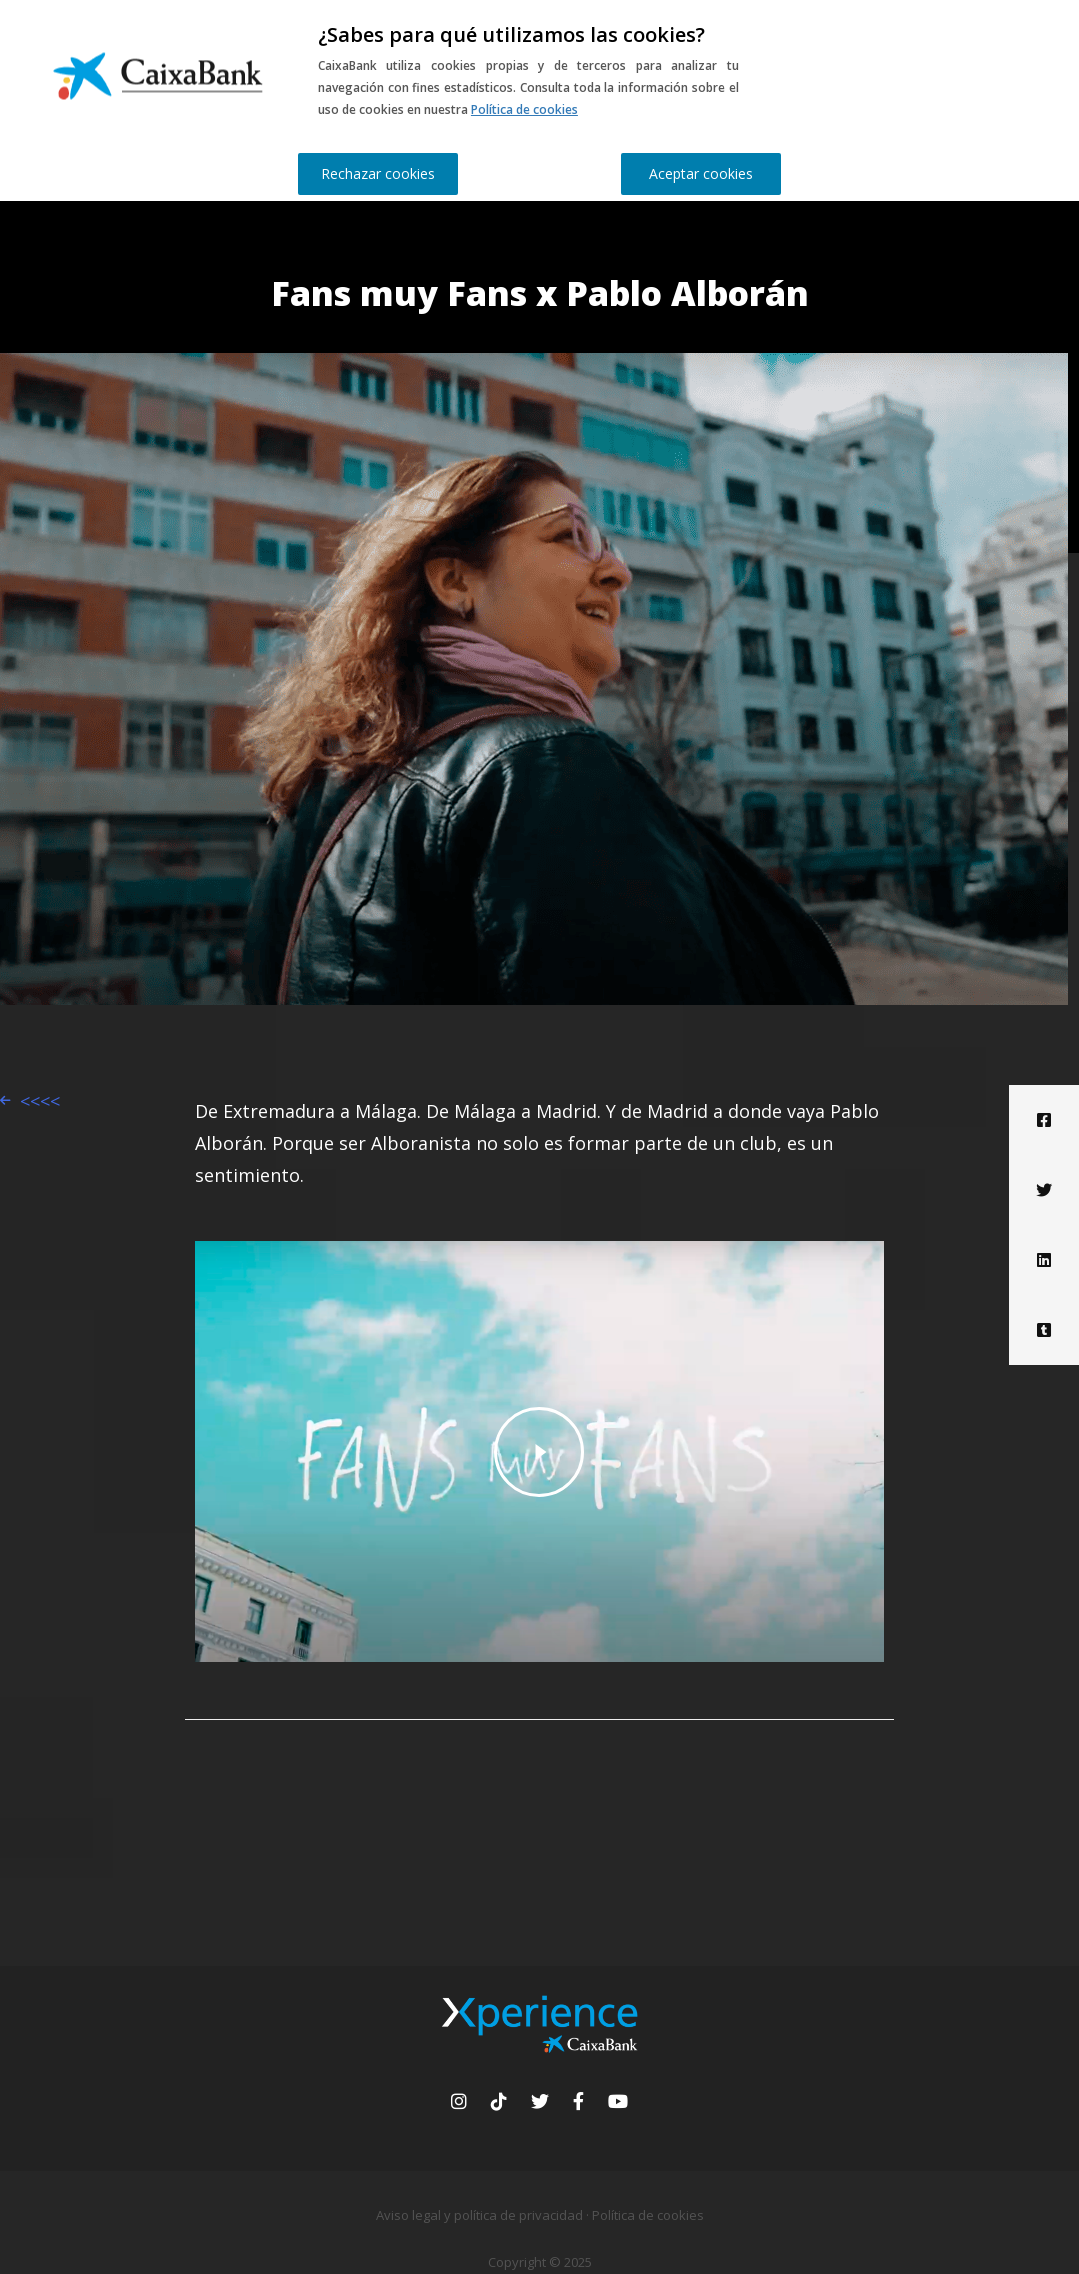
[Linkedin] (1044, 1260)
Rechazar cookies (378, 173)
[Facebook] (1044, 1120)
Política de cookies (524, 109)
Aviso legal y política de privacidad (479, 2215)
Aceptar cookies (701, 173)
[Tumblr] (1044, 1330)
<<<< (40, 1101)
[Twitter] (1044, 1190)
